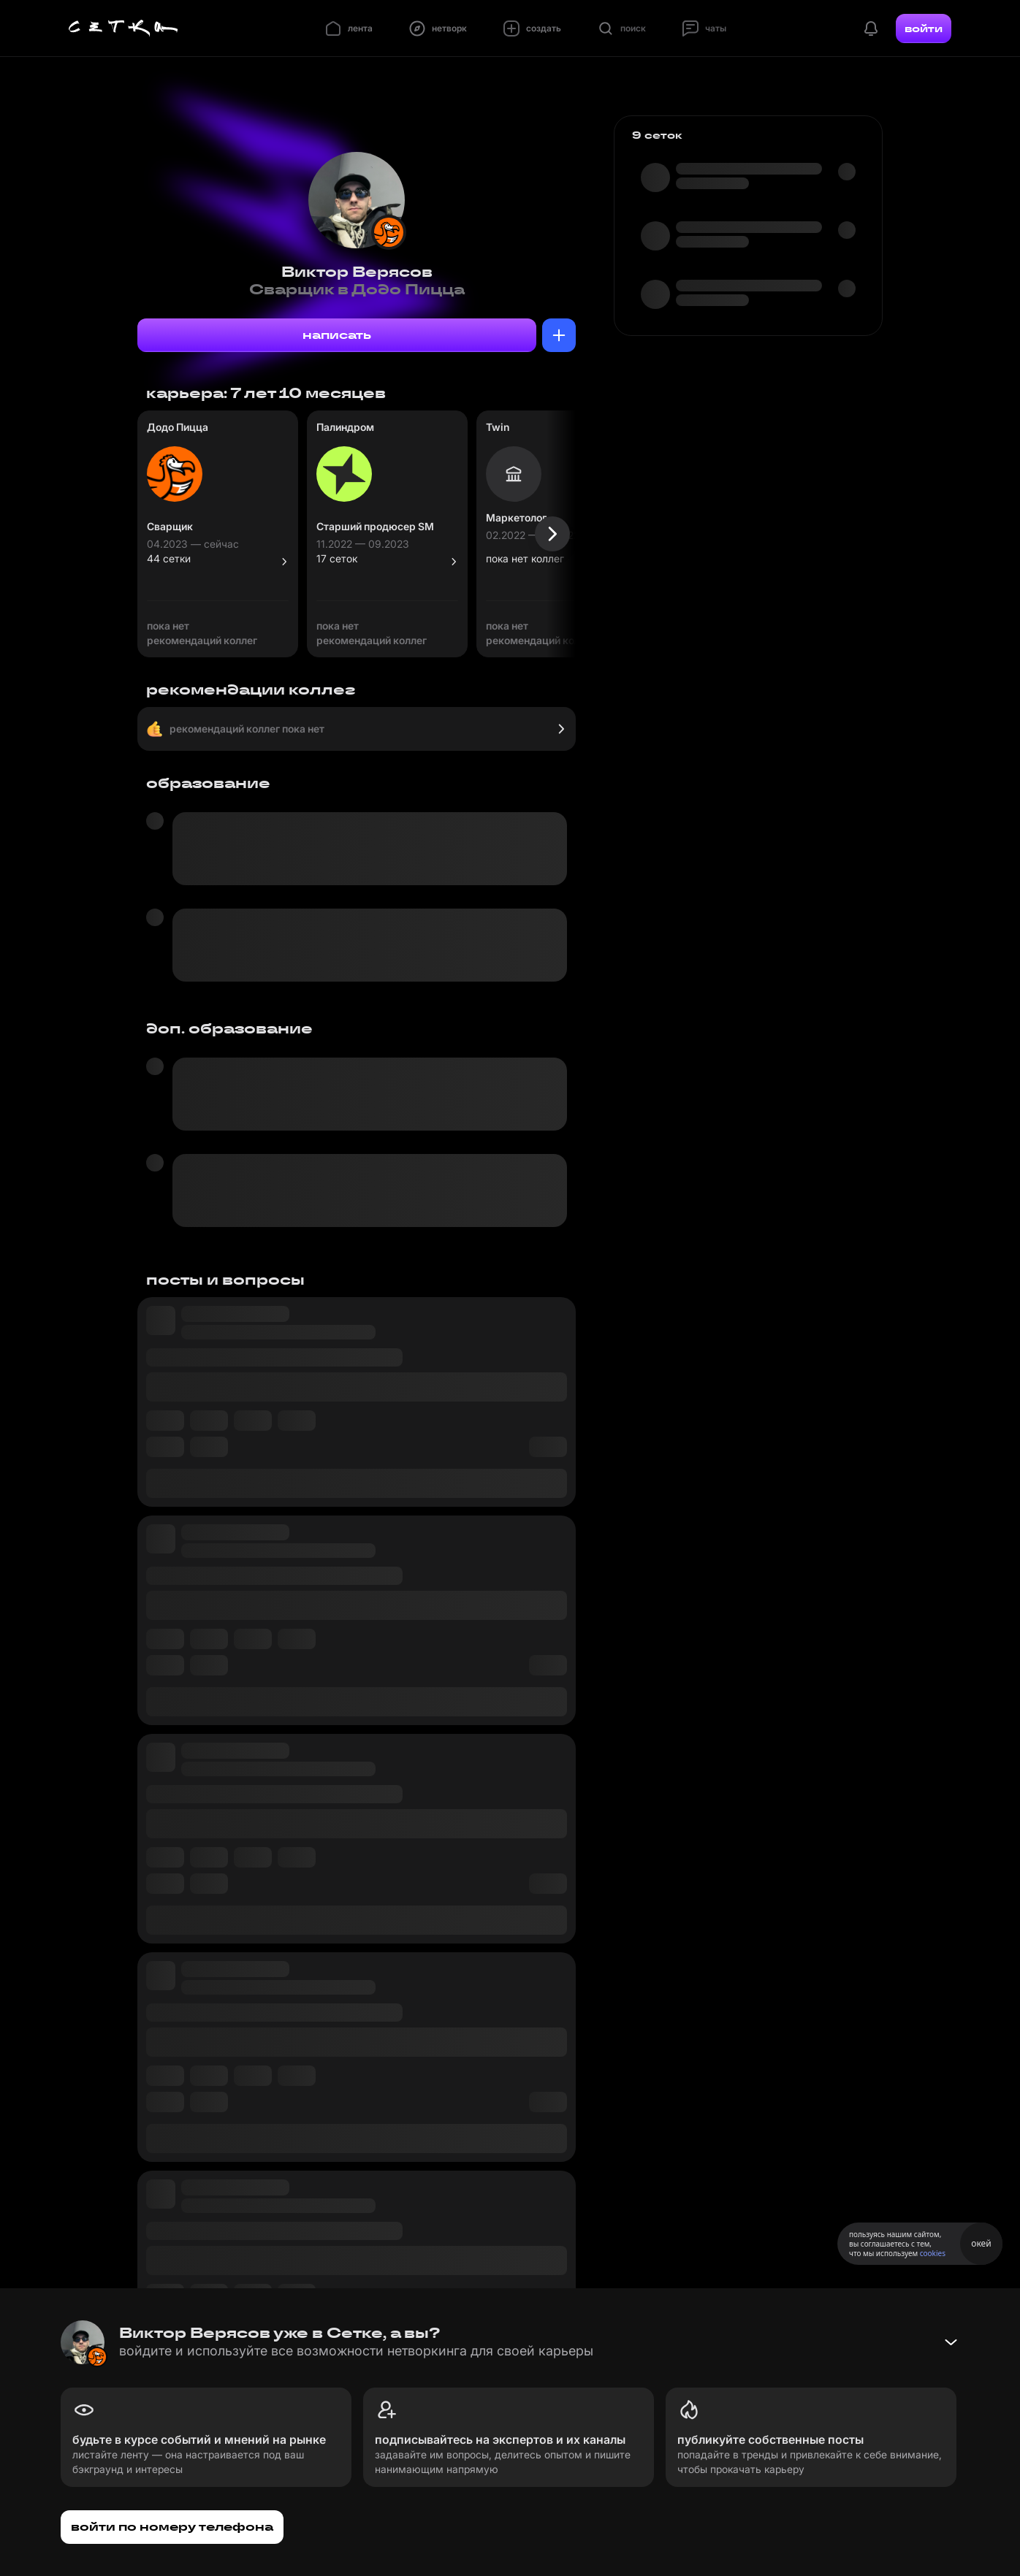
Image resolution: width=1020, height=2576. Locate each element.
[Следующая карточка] (552, 533)
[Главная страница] (123, 28)
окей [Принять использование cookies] (981, 2243)
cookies (932, 2253)
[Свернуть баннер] (950, 2342)
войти (924, 28)
